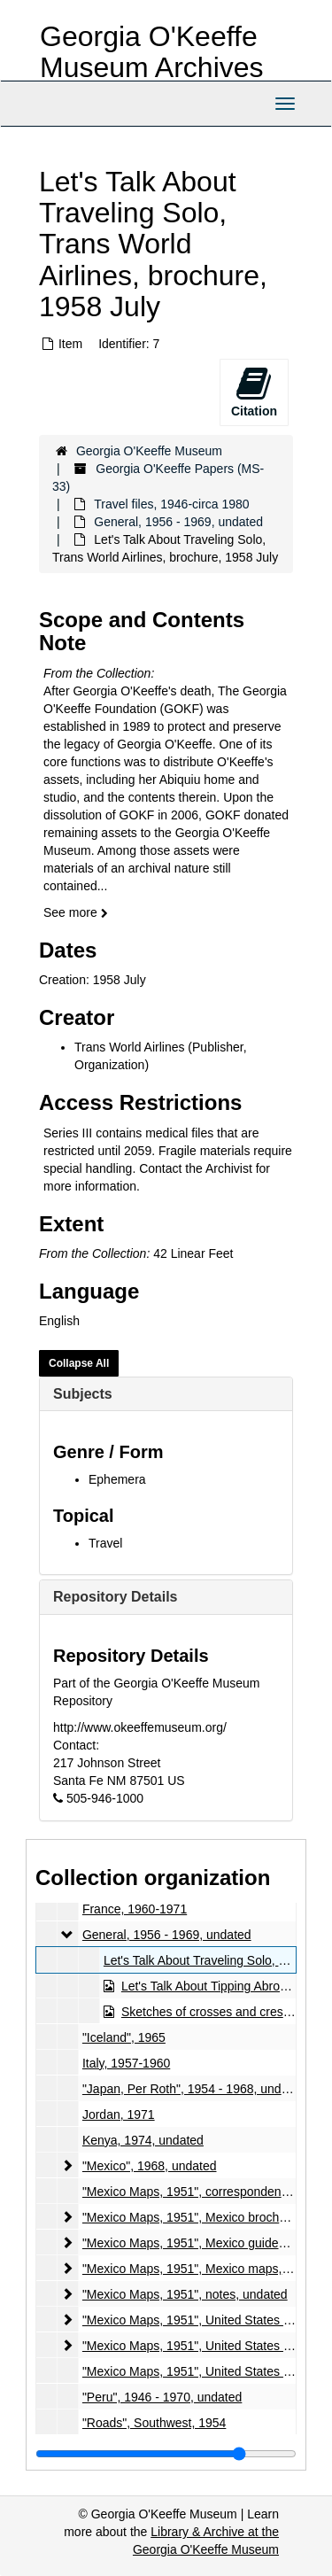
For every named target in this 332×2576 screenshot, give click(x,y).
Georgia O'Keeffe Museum (149, 451)
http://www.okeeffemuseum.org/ (140, 1727)
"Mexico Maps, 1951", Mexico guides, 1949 (201, 2243)
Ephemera (117, 1479)
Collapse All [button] (79, 1363)
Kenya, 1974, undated (143, 2140)
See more (75, 912)
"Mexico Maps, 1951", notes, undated (185, 2294)
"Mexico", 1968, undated (149, 2166)
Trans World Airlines (129, 1047)
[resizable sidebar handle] (166, 2454)
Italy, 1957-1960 (126, 2063)
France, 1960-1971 (134, 1909)
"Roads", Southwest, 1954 (154, 2423)
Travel (105, 1543)
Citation (254, 391)
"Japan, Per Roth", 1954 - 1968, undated (193, 2089)
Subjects (82, 1393)
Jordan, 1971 (118, 2114)
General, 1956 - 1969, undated (178, 522)
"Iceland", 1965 (124, 2037)
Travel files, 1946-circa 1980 (171, 504)
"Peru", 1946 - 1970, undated (162, 2397)
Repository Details (115, 1596)
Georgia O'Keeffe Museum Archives (152, 51)
